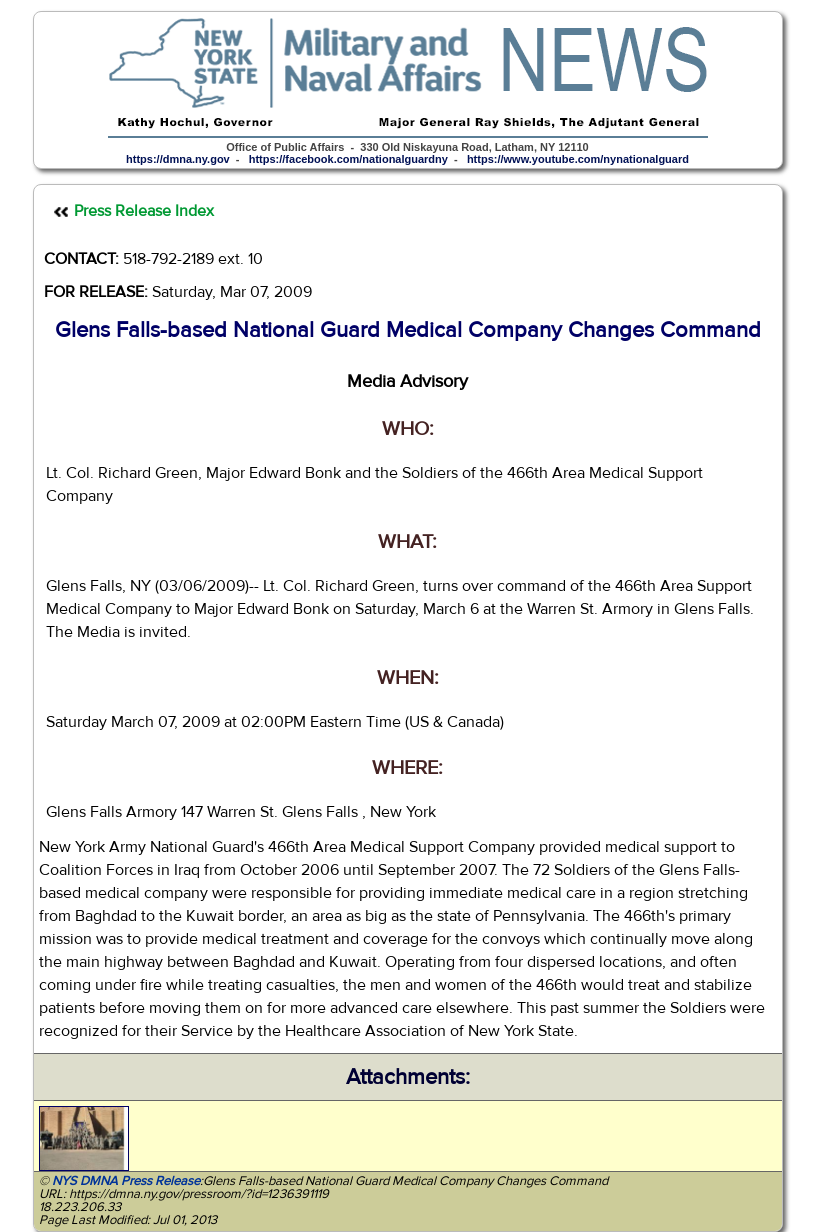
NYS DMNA (85, 1181)
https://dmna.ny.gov (178, 159)
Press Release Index (144, 211)
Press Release (160, 1181)
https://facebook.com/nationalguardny (348, 159)
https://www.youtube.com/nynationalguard (578, 159)
